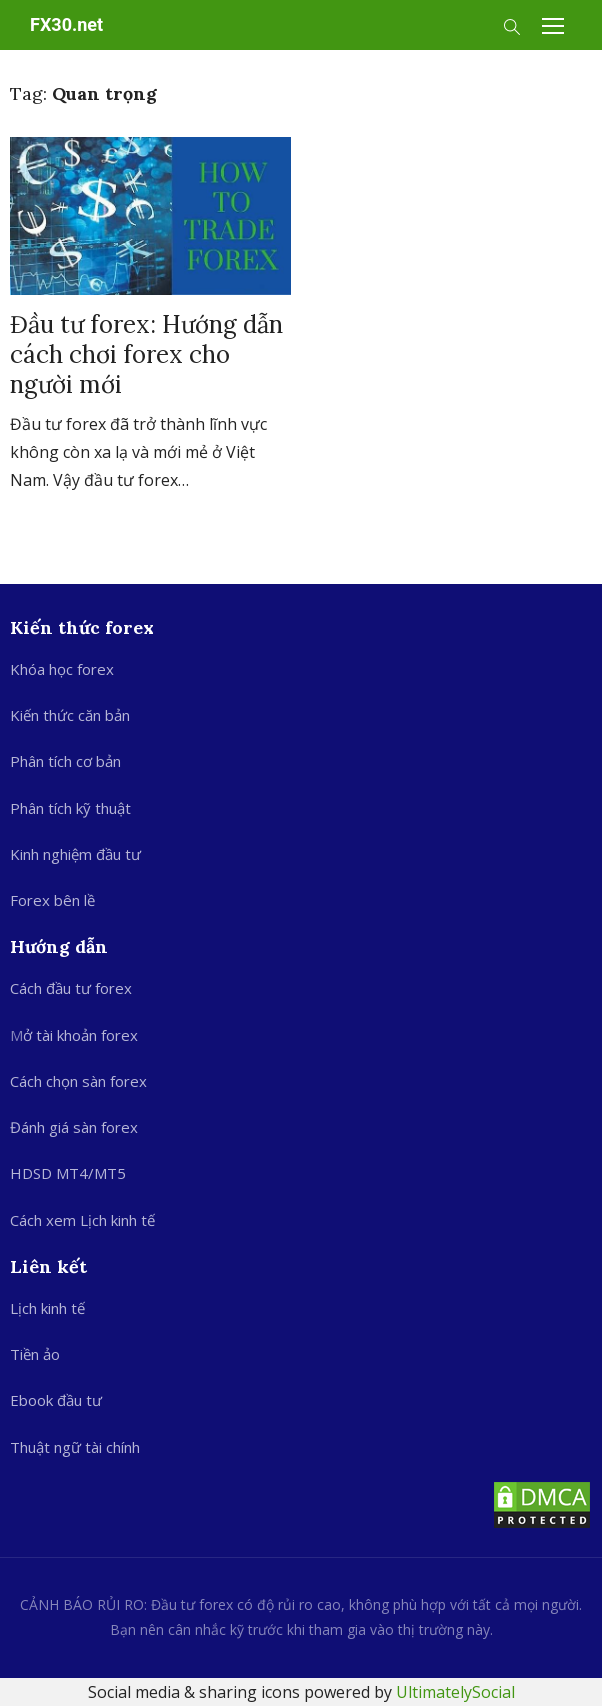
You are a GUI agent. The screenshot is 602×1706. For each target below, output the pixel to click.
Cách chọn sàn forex (78, 1081)
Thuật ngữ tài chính (75, 1447)
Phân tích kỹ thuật (70, 808)
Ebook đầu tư (56, 1400)
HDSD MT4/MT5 (68, 1173)
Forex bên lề (52, 900)
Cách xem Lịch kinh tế (82, 1220)
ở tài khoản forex (80, 1035)
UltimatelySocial (455, 1692)
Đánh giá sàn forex (74, 1127)
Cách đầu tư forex (71, 988)
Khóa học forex (62, 669)
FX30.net (66, 24)
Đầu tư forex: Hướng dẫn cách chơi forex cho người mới (146, 354)
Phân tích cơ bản (65, 761)
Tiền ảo (35, 1354)
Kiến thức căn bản (70, 715)
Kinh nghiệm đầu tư (75, 854)
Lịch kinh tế (47, 1308)
